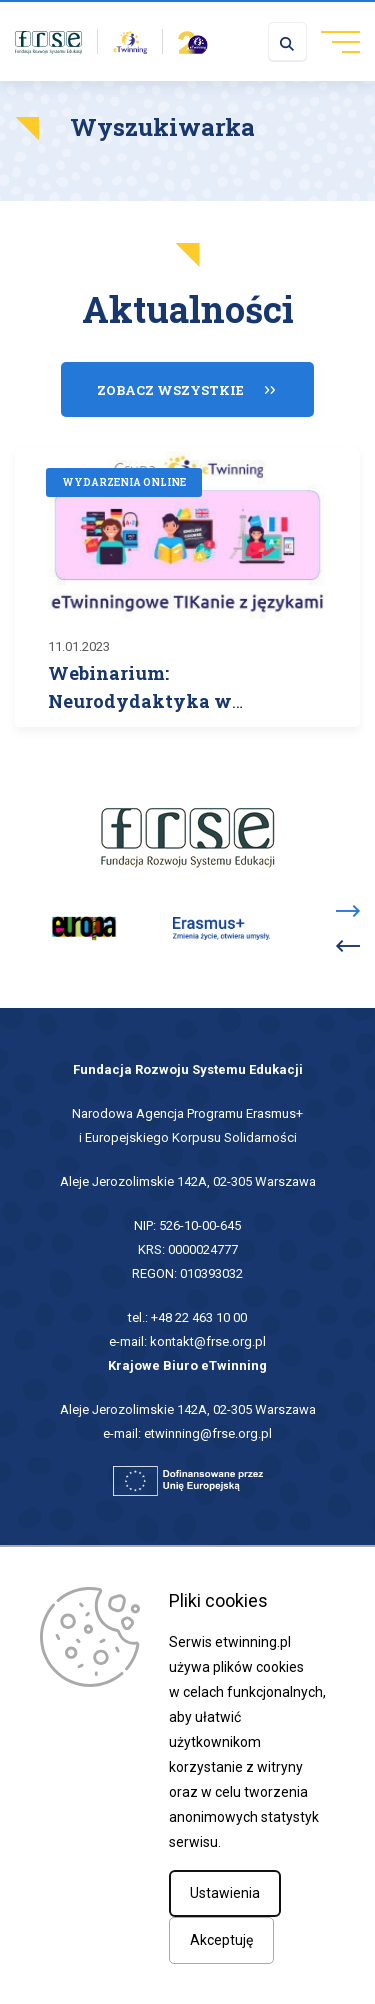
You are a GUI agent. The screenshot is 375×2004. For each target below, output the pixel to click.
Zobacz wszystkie (170, 390)
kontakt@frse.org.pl (208, 1341)
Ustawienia (225, 1893)
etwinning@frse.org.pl (208, 1433)
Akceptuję (221, 1940)
